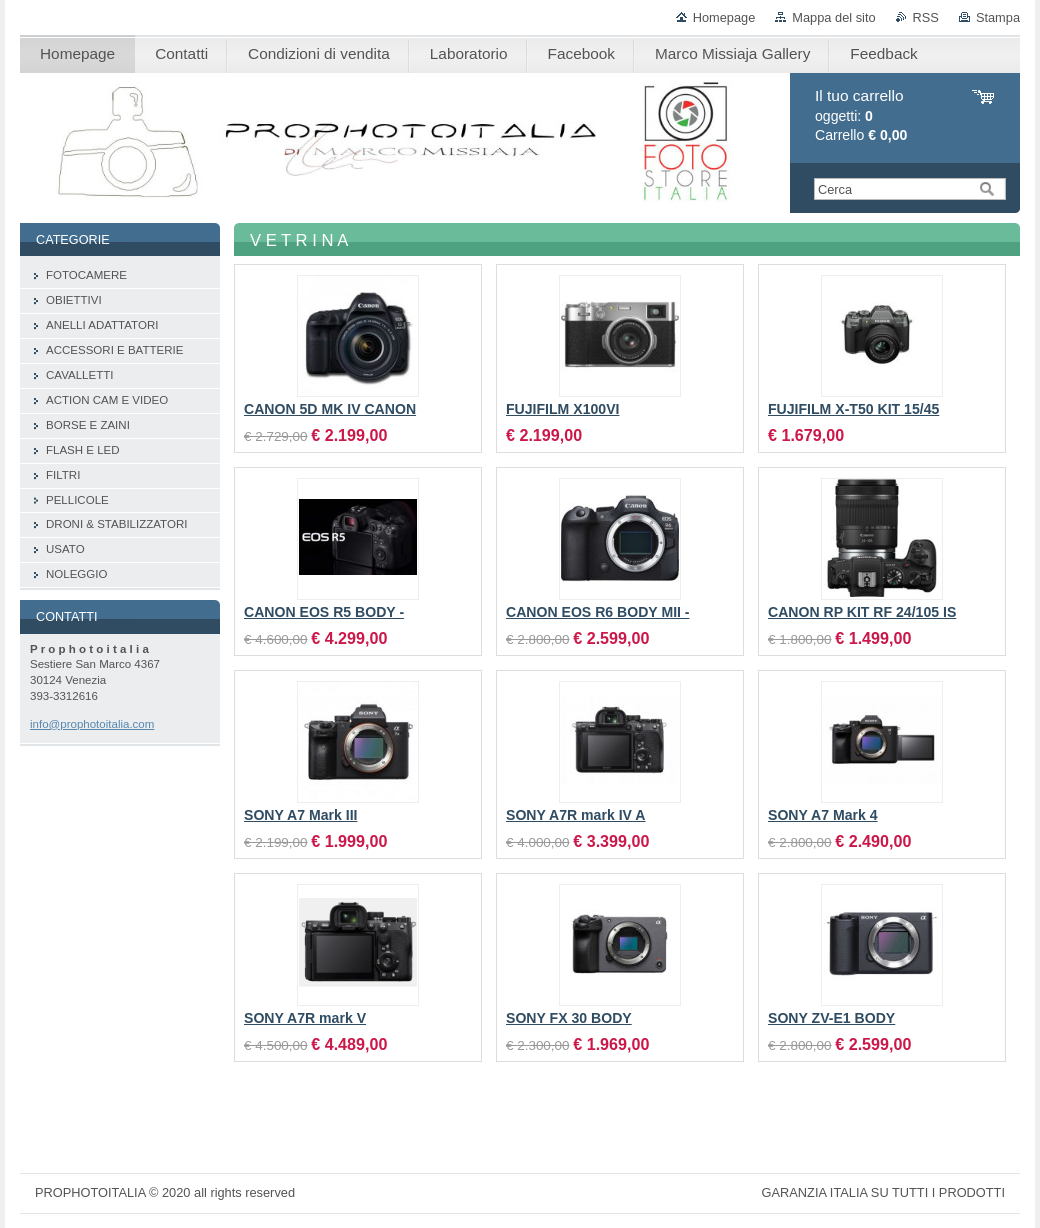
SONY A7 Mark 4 (823, 815)
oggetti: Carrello (861, 115)
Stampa (998, 17)
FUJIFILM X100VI (562, 409)
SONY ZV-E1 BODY (831, 1018)
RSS (926, 17)
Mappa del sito (833, 17)
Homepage (724, 17)
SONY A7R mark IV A (576, 815)
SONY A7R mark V (305, 1018)
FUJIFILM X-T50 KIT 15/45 (853, 409)
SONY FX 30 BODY (569, 1018)
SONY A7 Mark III (300, 815)
